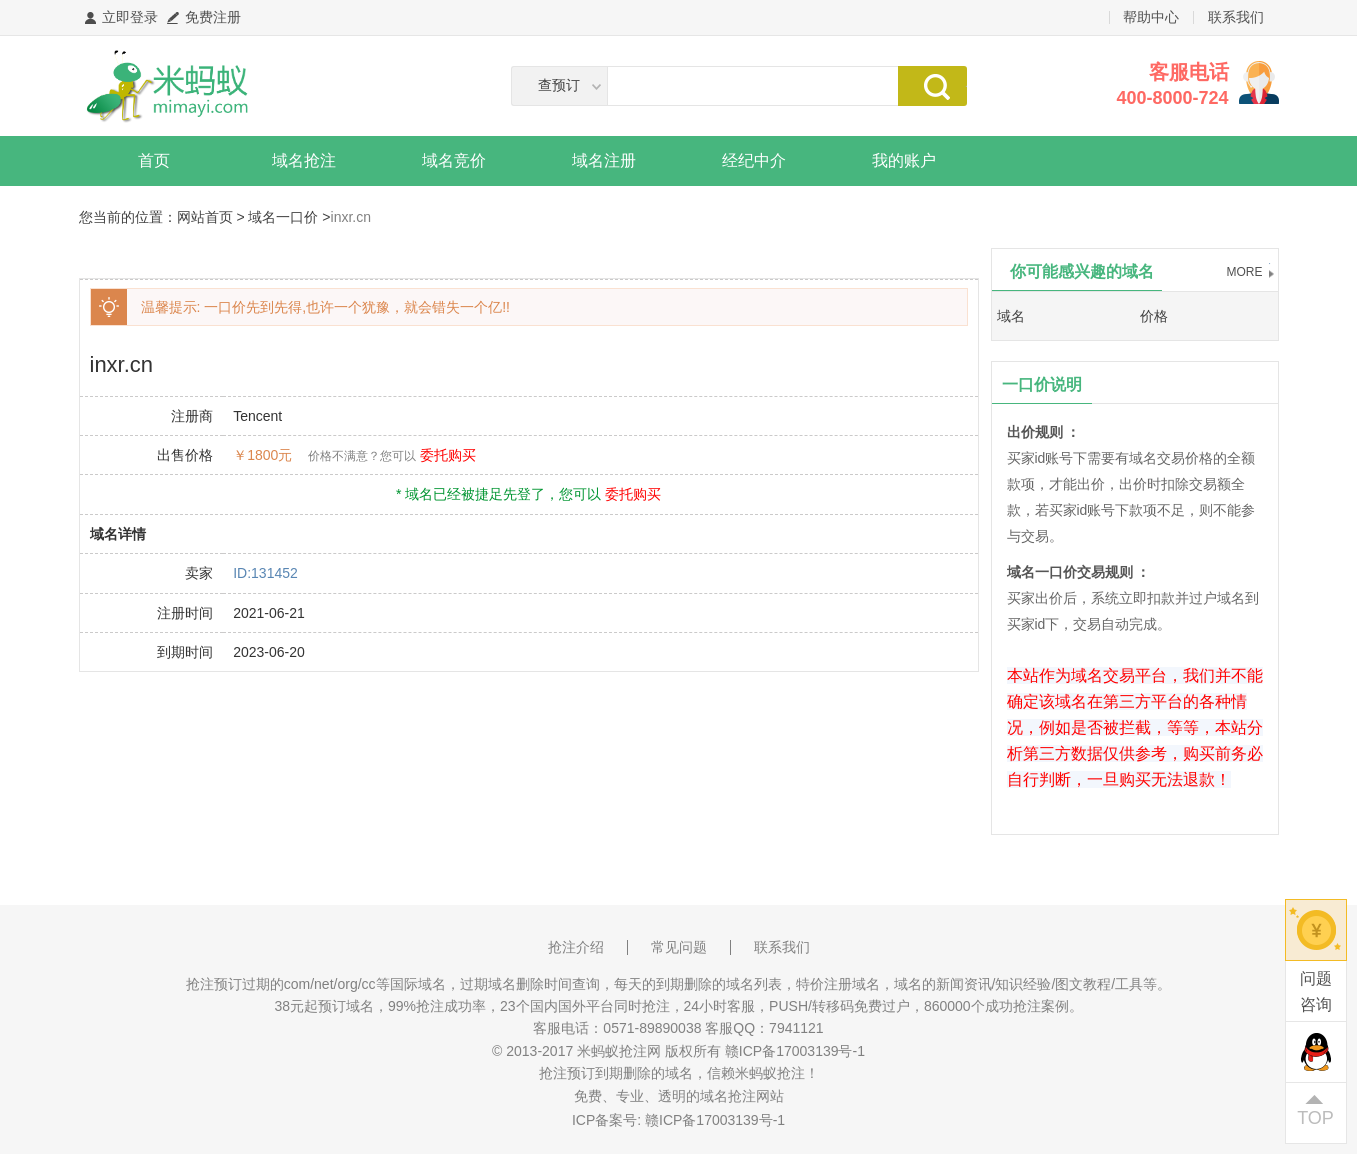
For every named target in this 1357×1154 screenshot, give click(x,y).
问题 (1316, 993)
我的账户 (904, 160)
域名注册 (604, 160)
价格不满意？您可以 (362, 456)
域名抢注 (304, 160)
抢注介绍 (576, 947)
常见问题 (679, 947)
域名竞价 (454, 160)
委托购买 (448, 455)
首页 (154, 160)
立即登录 (130, 17)
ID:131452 (265, 573)
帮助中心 (1151, 17)
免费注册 (213, 17)
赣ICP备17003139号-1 (715, 1120)
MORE (1245, 272)
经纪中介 (754, 160)
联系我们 (1236, 17)
